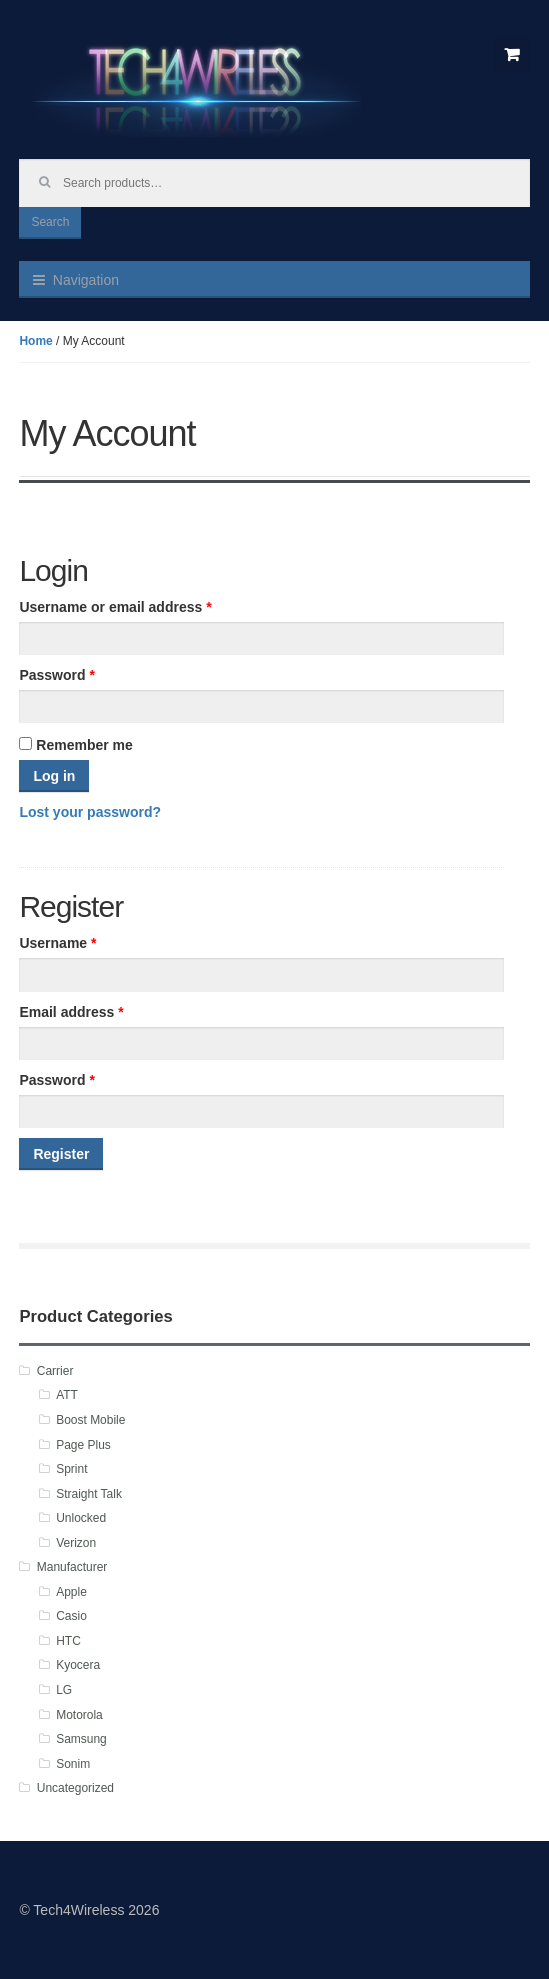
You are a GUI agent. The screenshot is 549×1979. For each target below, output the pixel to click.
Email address (71, 1012)
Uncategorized (75, 1788)
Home (35, 341)
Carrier (55, 1371)
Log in (54, 776)
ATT (67, 1395)
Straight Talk (89, 1494)
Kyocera (78, 1665)
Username (57, 943)
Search (50, 222)
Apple (71, 1592)
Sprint (71, 1469)
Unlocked (81, 1518)
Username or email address (115, 607)
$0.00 (512, 55)
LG (64, 1690)
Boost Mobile (90, 1420)
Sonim (73, 1764)
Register (61, 1154)
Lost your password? (90, 812)
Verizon (76, 1543)
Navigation (86, 280)
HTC (68, 1641)
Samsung (81, 1739)
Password (56, 675)
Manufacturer (72, 1567)
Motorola (79, 1715)
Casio (71, 1616)
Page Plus (83, 1445)
